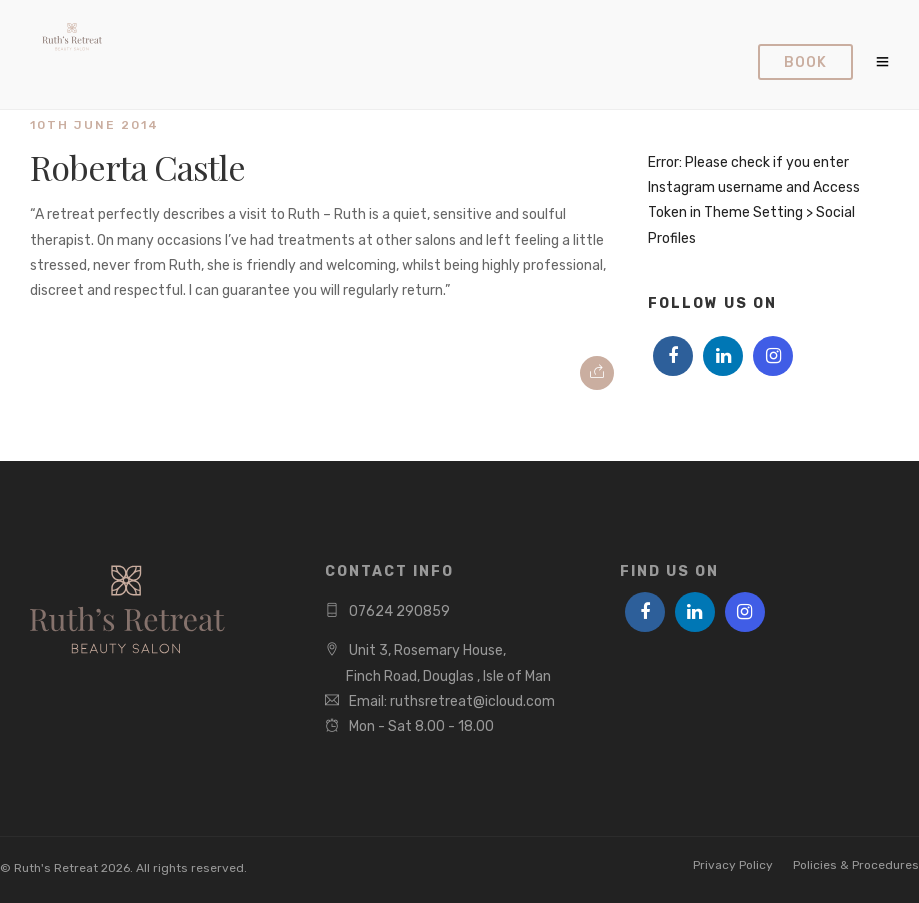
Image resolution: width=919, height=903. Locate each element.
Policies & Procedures (856, 865)
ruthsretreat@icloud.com (472, 701)
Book (805, 62)
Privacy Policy (733, 865)
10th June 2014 (94, 125)
